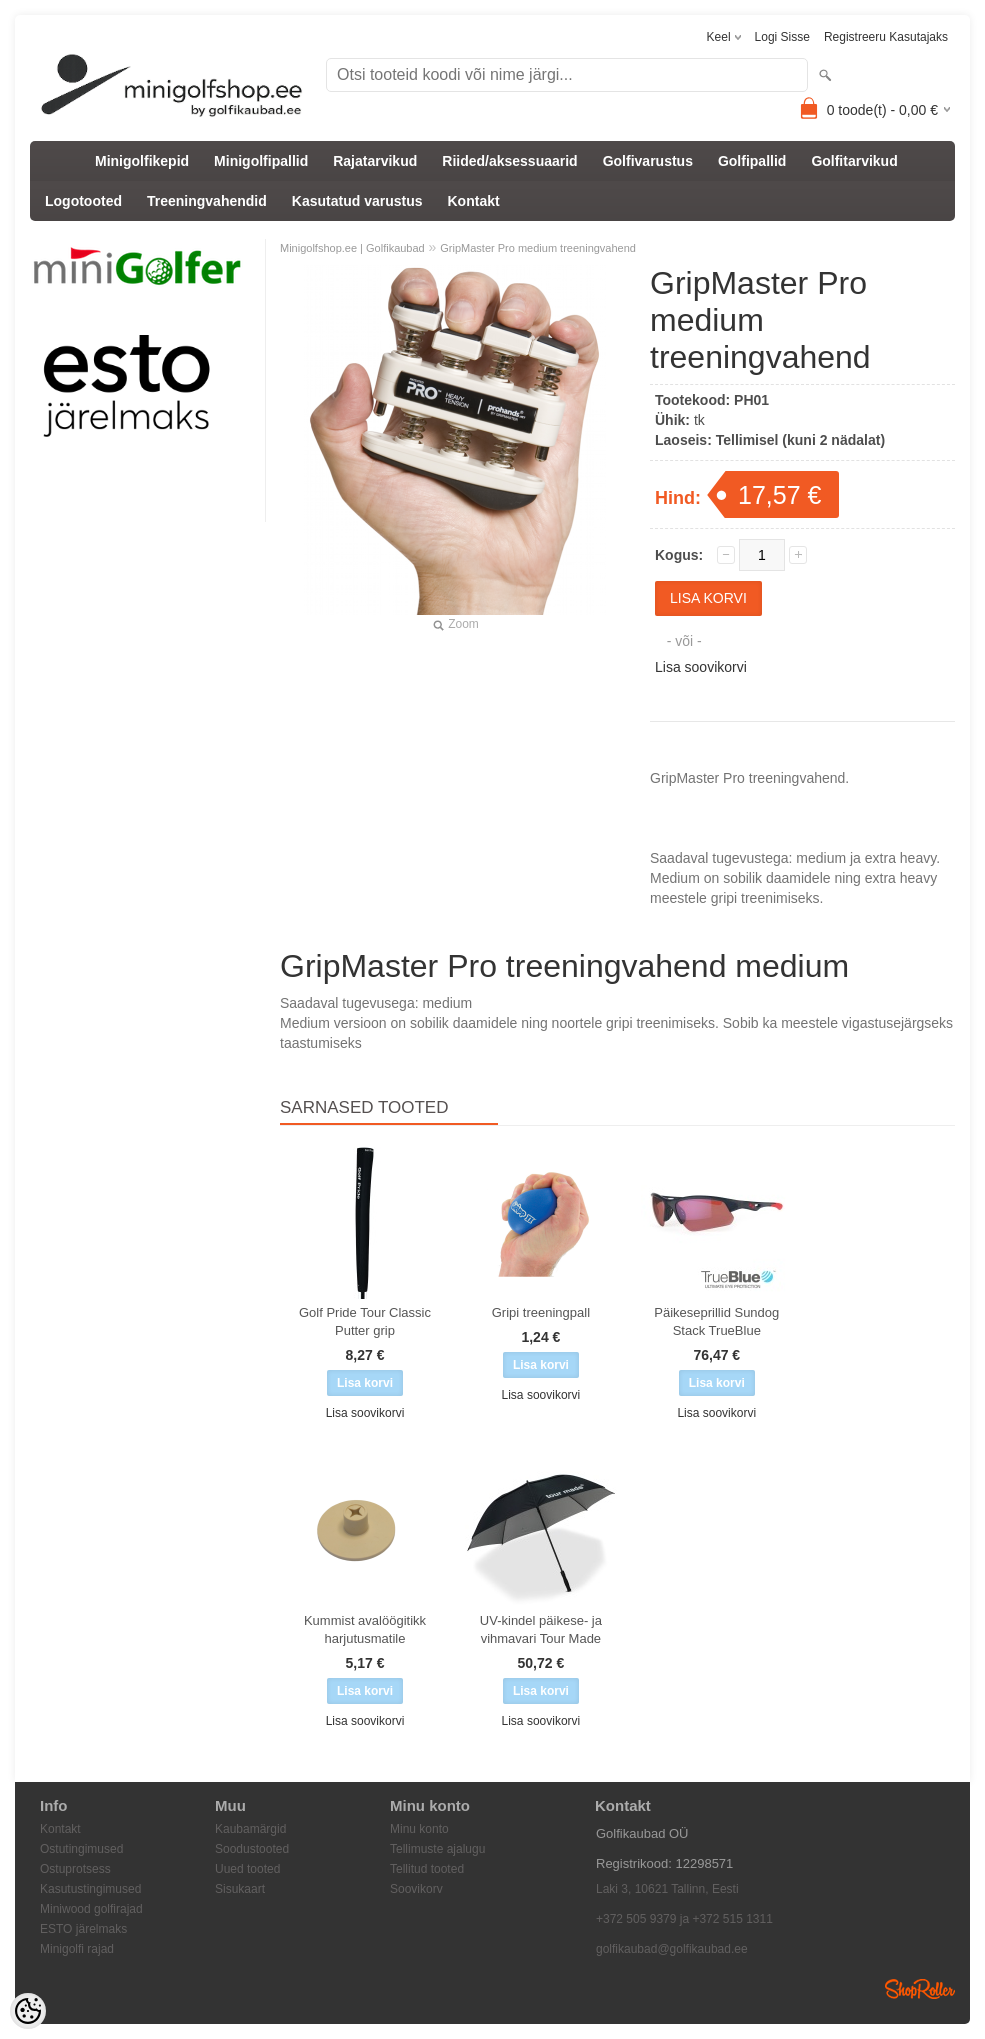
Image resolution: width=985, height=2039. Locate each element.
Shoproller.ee (920, 1989)
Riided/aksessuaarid (509, 161)
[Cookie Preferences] (28, 2011)
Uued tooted (247, 1869)
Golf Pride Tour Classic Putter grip (365, 1321)
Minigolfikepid (142, 161)
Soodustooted (252, 1849)
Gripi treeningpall (541, 1312)
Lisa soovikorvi (701, 667)
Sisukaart (240, 1889)
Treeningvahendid (207, 201)
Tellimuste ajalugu (437, 1849)
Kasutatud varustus (357, 201)
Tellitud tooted (427, 1869)
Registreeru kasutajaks (886, 37)
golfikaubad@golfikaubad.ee (672, 1949)
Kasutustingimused (90, 1889)
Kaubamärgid (250, 1829)
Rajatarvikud (375, 161)
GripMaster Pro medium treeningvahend (538, 248)
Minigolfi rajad (77, 1949)
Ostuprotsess (75, 1869)
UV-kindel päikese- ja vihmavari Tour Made (541, 1629)
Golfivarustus (648, 161)
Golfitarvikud (854, 161)
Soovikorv (416, 1889)
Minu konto (419, 1829)
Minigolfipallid (261, 161)
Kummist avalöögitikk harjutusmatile (365, 1629)
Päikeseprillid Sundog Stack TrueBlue (716, 1321)
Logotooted (83, 201)
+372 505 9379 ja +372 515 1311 (684, 1919)
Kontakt (474, 201)
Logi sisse (782, 37)
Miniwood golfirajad (91, 1909)
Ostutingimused (81, 1849)
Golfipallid (752, 161)
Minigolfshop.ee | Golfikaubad (352, 248)
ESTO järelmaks (83, 1929)
